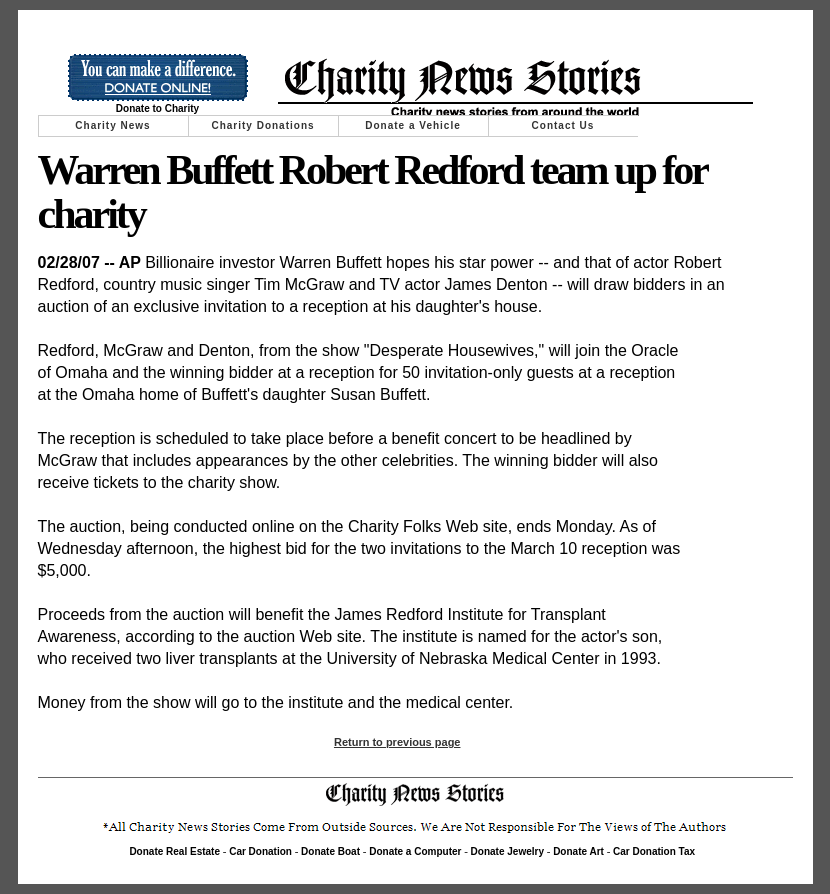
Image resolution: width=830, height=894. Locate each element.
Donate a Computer (415, 851)
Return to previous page (397, 742)
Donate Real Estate (174, 851)
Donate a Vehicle (412, 125)
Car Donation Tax (654, 851)
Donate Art (578, 851)
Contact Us (563, 125)
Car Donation (260, 851)
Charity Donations (262, 125)
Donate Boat (330, 851)
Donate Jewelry (507, 851)
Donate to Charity (157, 108)
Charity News (112, 125)
